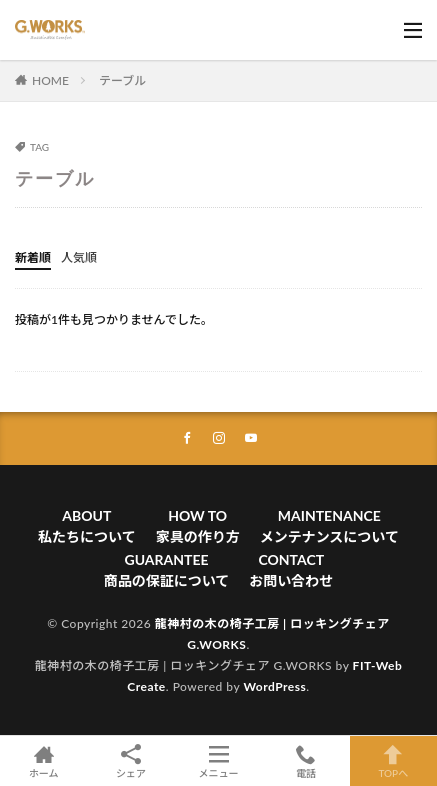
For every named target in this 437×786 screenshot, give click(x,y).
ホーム (43, 761)
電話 (305, 761)
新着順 (33, 257)
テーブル (122, 80)
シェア (130, 761)
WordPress (274, 686)
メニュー (218, 761)
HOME (50, 80)
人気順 (79, 257)
